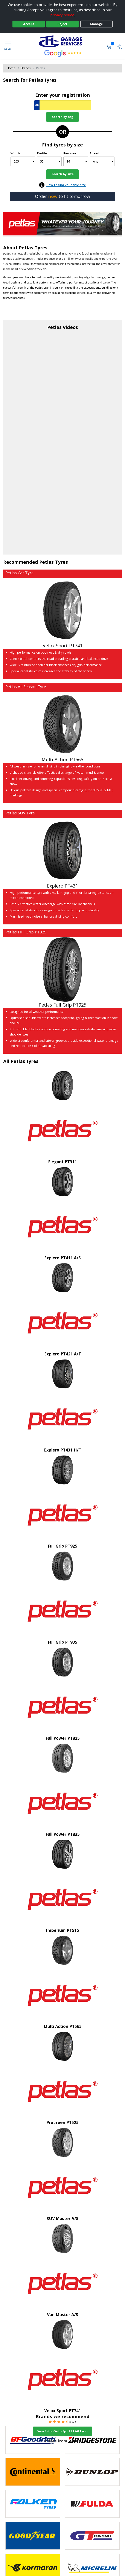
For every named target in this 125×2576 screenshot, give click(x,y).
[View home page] (62, 41)
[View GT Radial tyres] (92, 2536)
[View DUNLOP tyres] (92, 2472)
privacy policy (62, 14)
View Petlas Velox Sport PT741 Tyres (62, 2431)
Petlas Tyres (33, 247)
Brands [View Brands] (26, 68)
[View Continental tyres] (32, 2472)
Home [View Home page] (10, 68)
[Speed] (102, 161)
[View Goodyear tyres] (32, 2536)
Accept (28, 24)
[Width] (23, 161)
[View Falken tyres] (32, 2504)
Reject (62, 24)
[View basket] (109, 46)
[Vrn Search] (62, 105)
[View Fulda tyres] (92, 2504)
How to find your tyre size (66, 185)
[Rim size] (75, 161)
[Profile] (49, 161)
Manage (96, 24)
